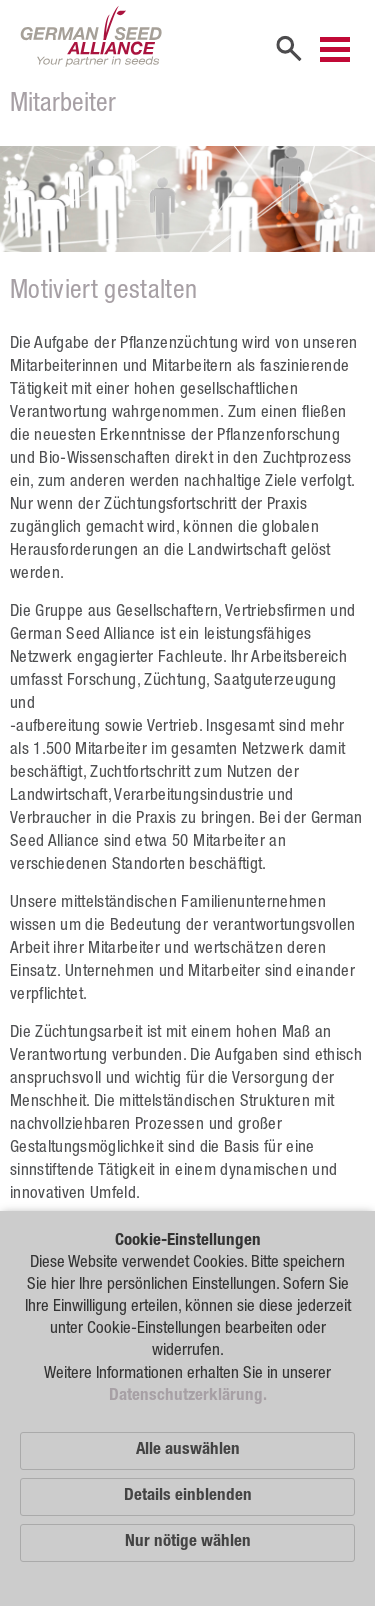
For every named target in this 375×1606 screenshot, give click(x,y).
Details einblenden (188, 1496)
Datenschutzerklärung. (188, 1396)
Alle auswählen (188, 1450)
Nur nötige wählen (188, 1542)
